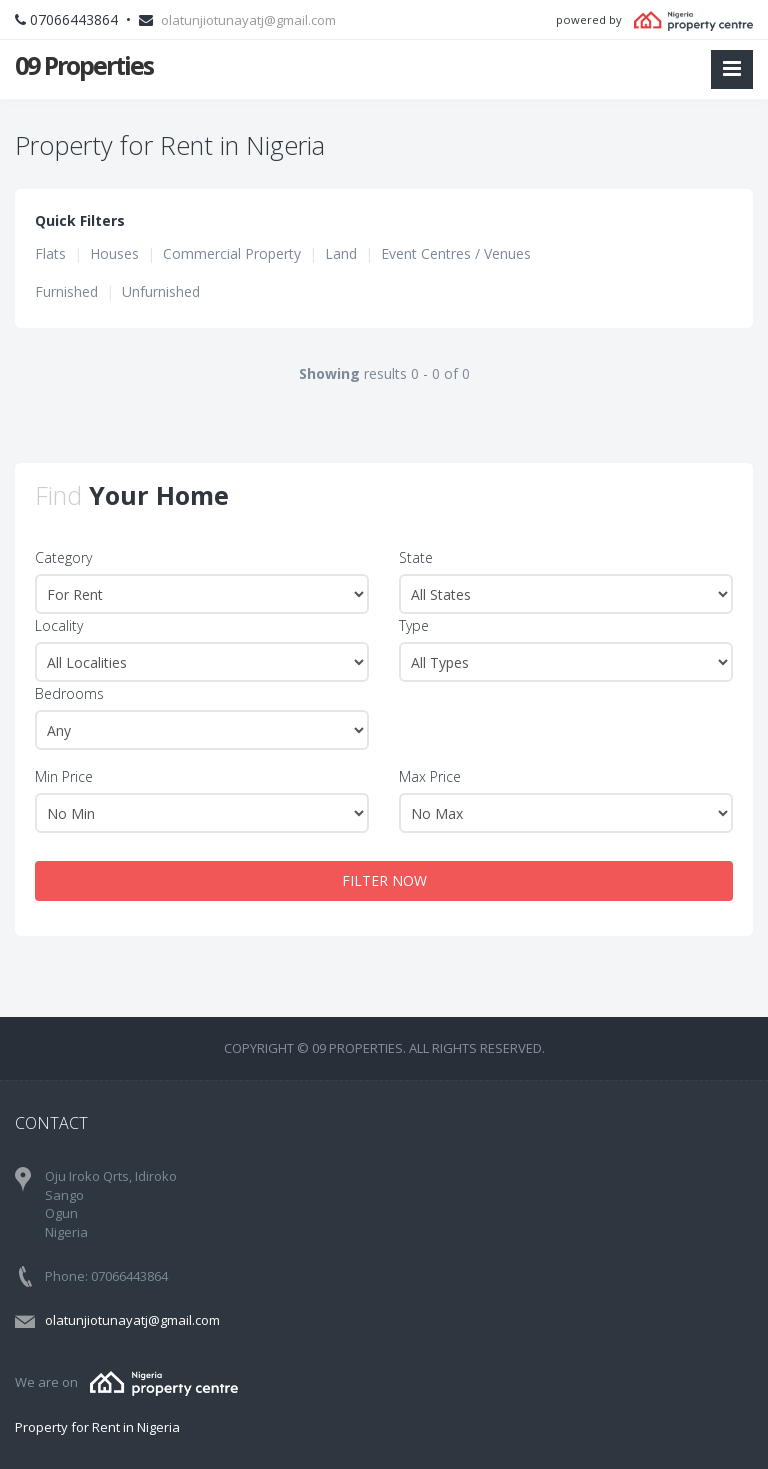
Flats (50, 253)
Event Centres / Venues (456, 253)
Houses (114, 253)
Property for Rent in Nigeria (97, 1427)
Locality (59, 625)
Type (414, 625)
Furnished (66, 291)
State (416, 557)
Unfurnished (161, 291)
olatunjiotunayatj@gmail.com (248, 20)
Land (341, 253)
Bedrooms (69, 693)
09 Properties (84, 65)
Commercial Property (232, 253)
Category (63, 557)
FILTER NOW (384, 880)
